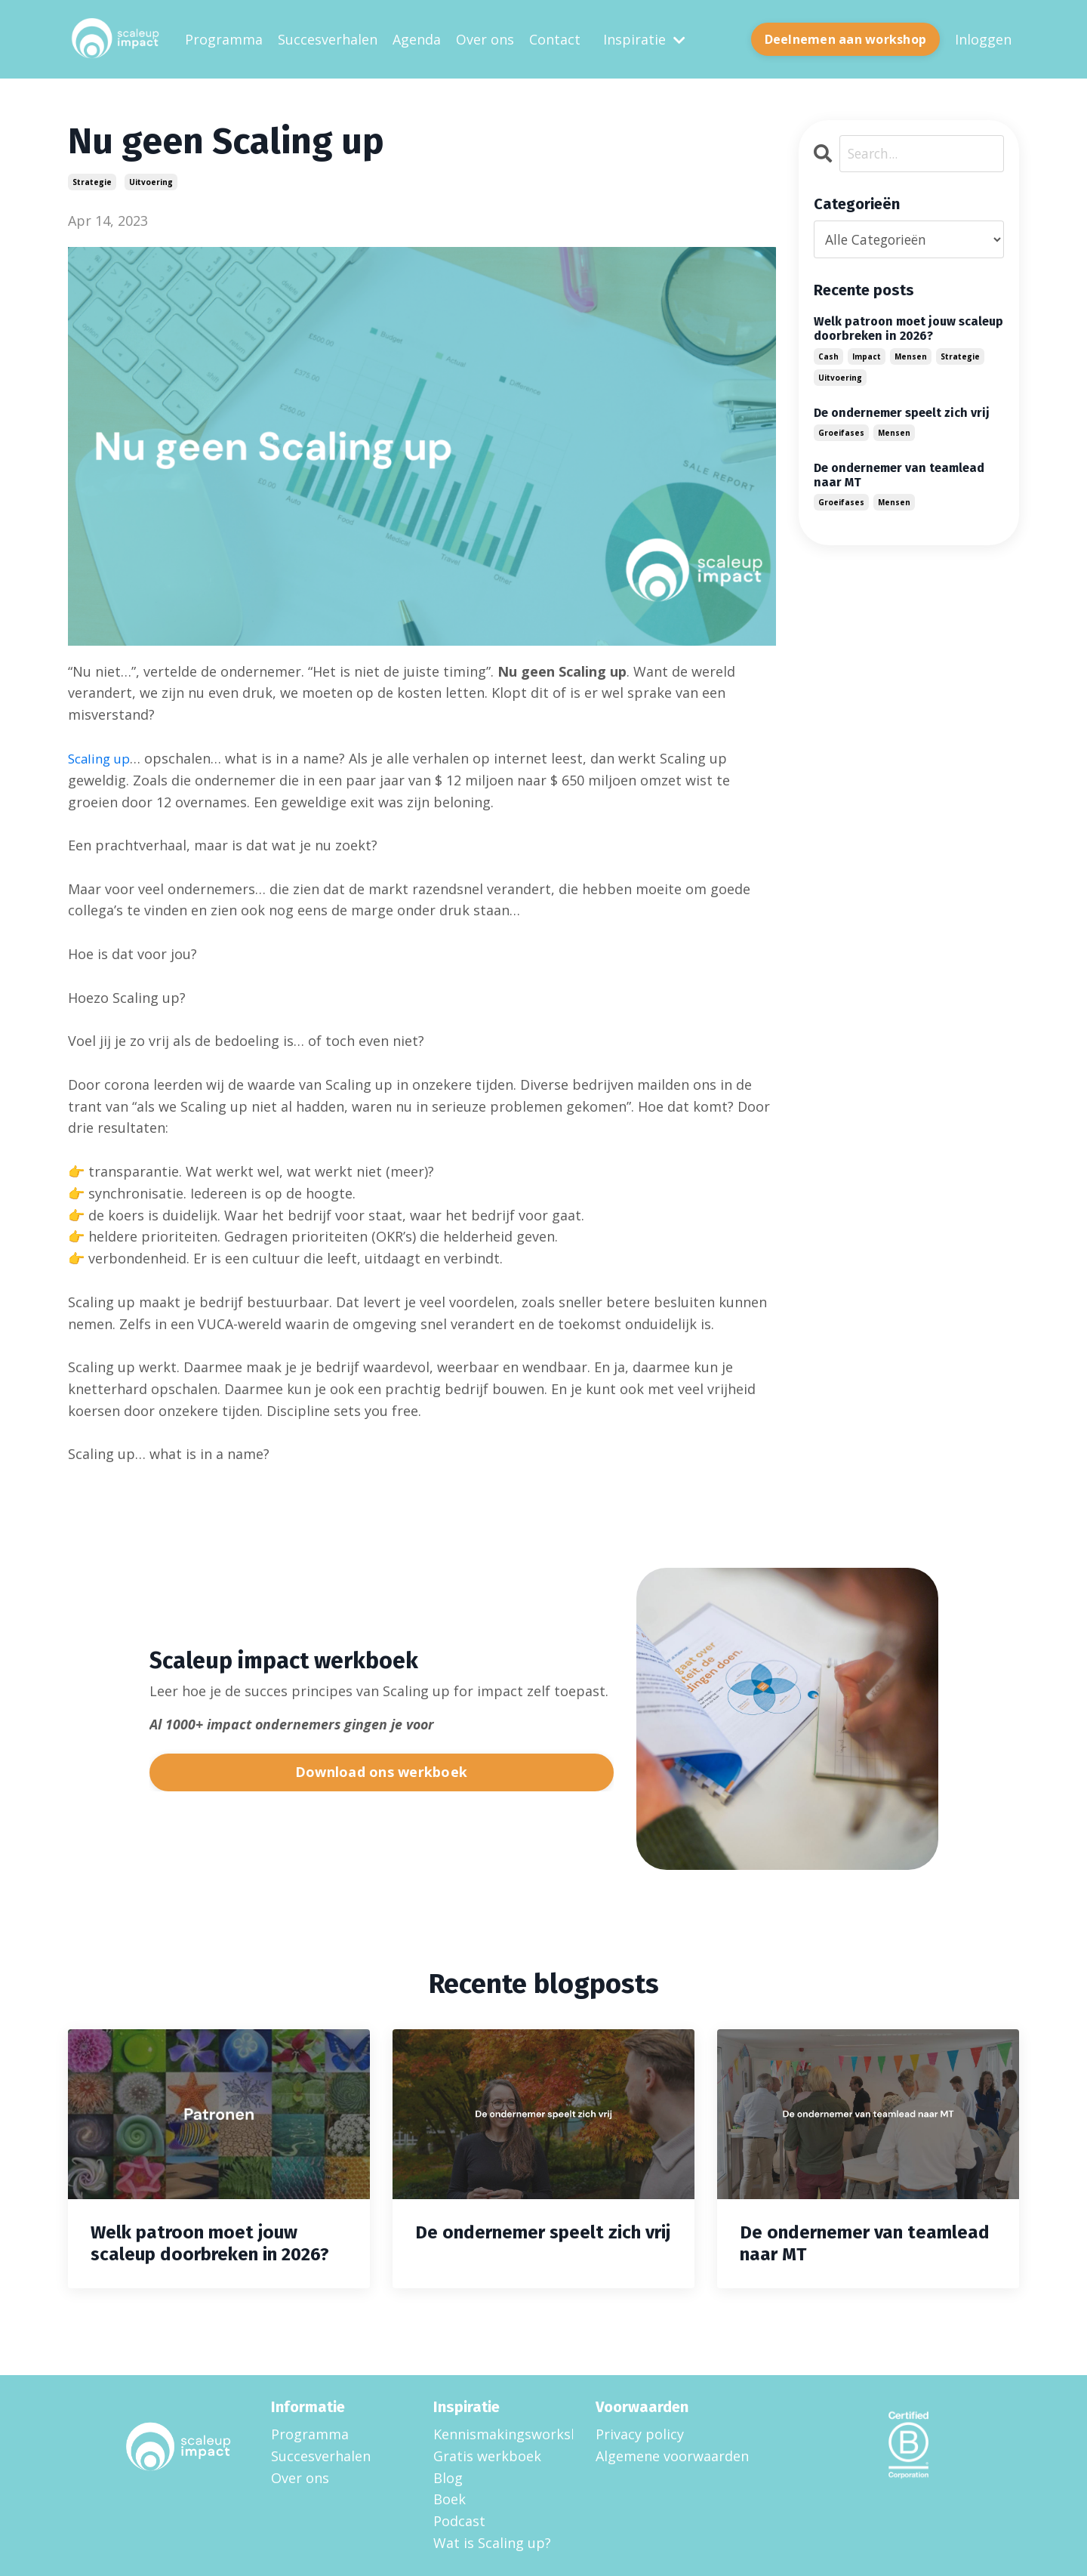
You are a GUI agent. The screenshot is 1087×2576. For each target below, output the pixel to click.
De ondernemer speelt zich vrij (902, 412)
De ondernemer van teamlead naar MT (899, 475)
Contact (554, 38)
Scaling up (101, 757)
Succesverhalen (327, 38)
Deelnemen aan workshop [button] (846, 38)
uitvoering (151, 182)
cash (828, 355)
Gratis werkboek (487, 2455)
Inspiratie (644, 38)
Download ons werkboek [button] (381, 1771)
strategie (92, 182)
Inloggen (983, 38)
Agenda (417, 38)
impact (866, 355)
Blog (448, 2477)
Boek (449, 2498)
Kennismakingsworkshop (495, 2433)
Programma (224, 38)
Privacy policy (640, 2433)
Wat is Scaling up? (492, 2542)
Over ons (485, 38)
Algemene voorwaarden (672, 2455)
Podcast (459, 2520)
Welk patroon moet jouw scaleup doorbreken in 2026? (908, 328)
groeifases (841, 432)
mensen (911, 355)
